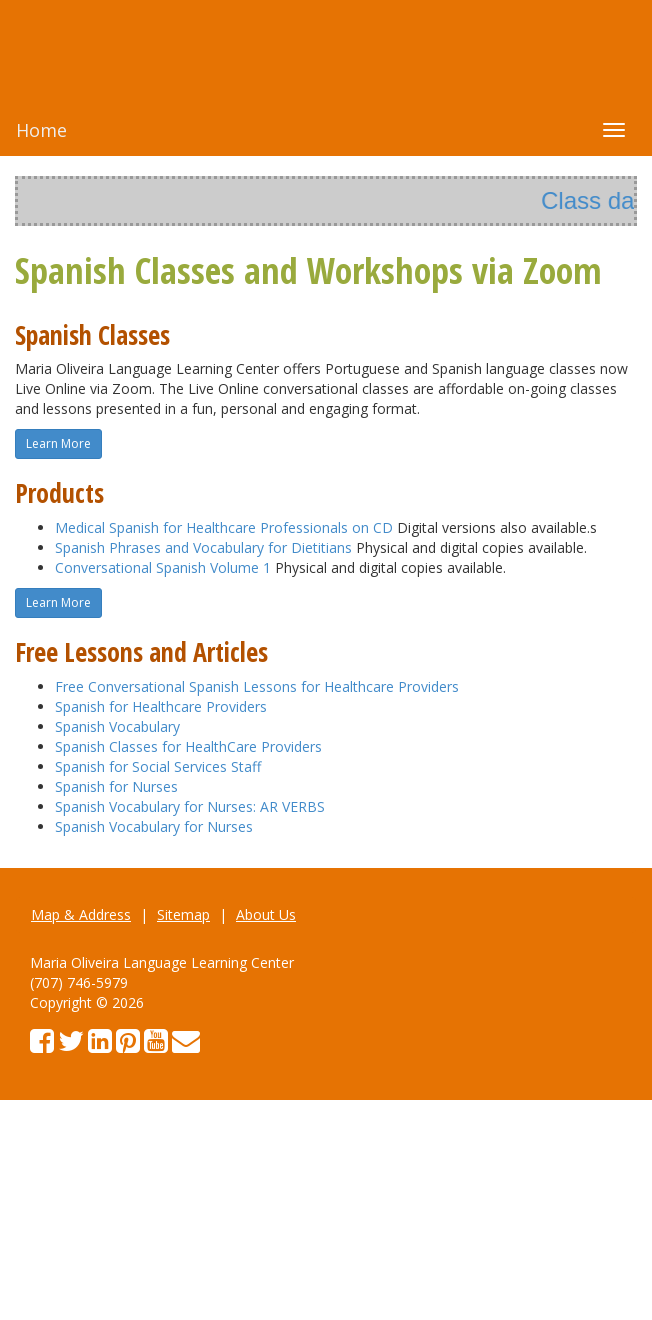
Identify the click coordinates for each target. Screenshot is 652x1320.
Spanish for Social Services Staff (158, 766)
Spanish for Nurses (116, 786)
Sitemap (183, 914)
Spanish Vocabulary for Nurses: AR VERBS (190, 806)
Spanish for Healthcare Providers (161, 706)
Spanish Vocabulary (117, 726)
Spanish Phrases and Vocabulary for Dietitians (203, 547)
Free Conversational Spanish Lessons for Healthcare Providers (257, 686)
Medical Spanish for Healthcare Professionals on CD (224, 527)
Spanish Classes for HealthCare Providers (188, 746)
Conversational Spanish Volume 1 (163, 567)
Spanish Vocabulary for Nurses (154, 826)
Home (41, 130)
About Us (266, 914)
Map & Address (81, 914)
